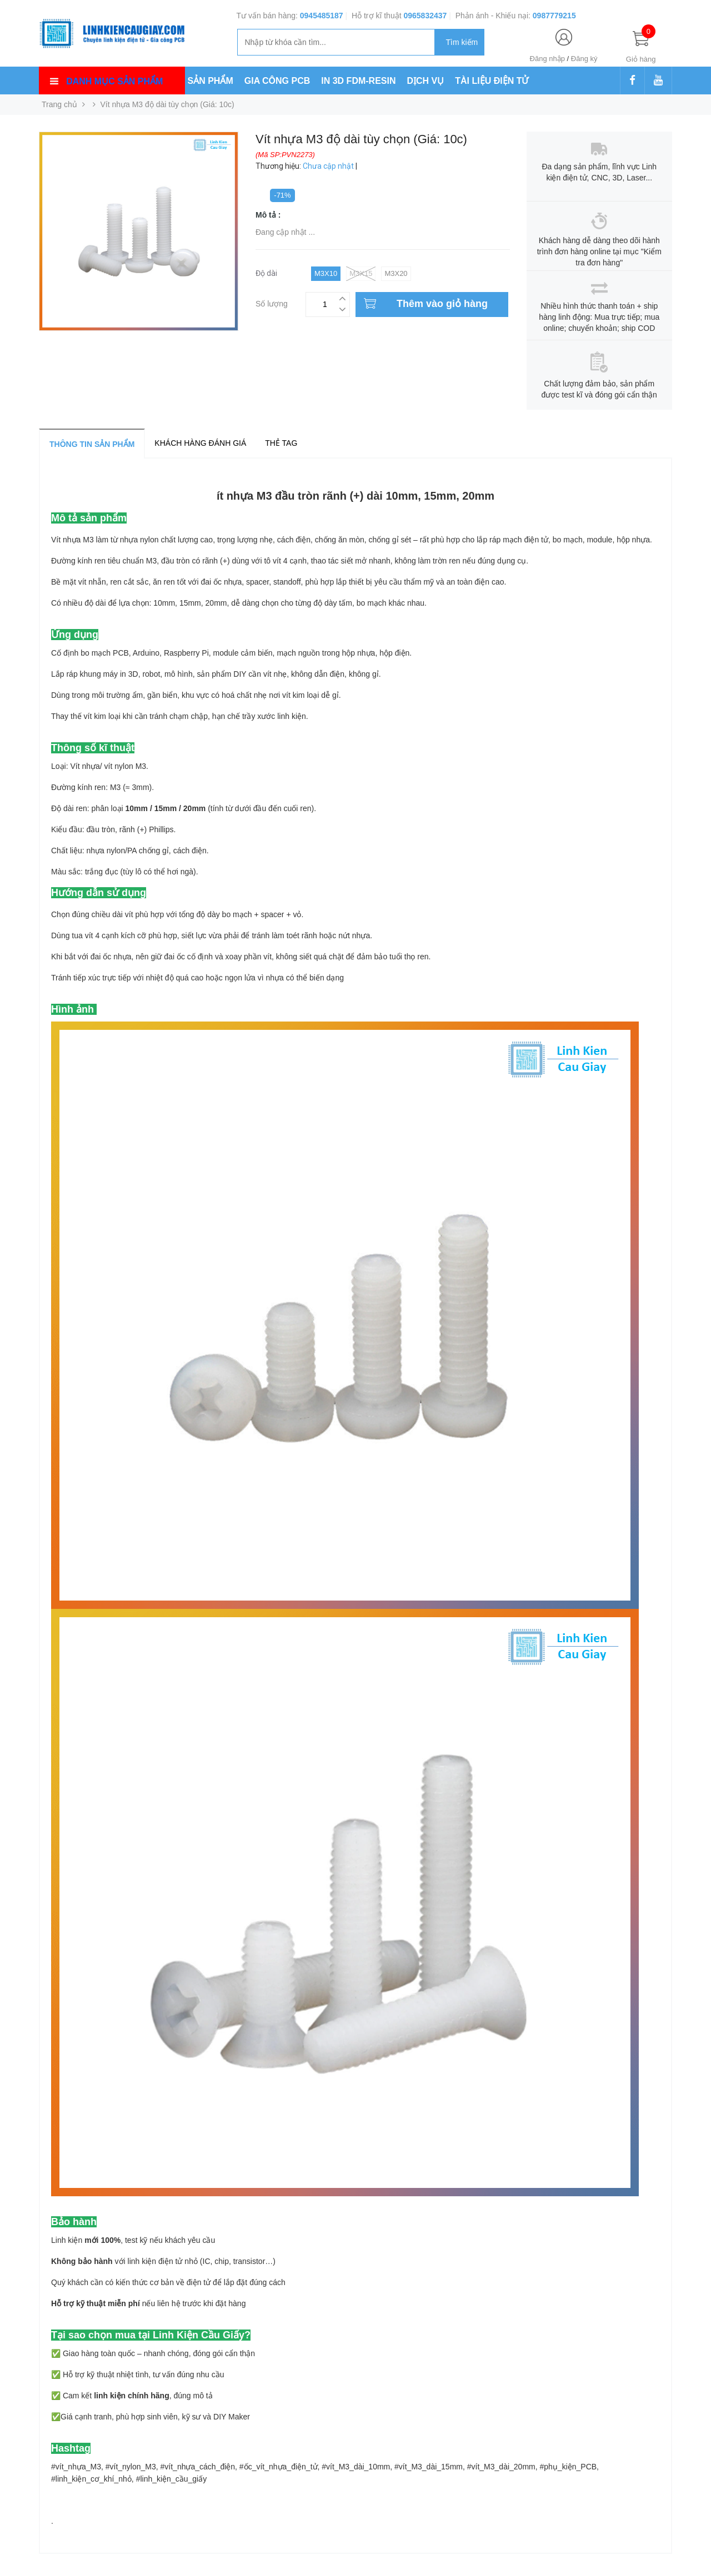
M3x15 (360, 273)
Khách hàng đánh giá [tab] (200, 443)
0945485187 (321, 15)
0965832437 (425, 15)
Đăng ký (584, 58)
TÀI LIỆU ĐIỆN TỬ (491, 80)
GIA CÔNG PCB (277, 80)
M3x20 (395, 273)
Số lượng (272, 302)
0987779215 (554, 15)
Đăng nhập (547, 58)
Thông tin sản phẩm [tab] (91, 444)
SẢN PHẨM (210, 80)
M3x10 (325, 273)
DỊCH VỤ (425, 80)
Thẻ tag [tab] (281, 443)
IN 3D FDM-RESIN (358, 80)
